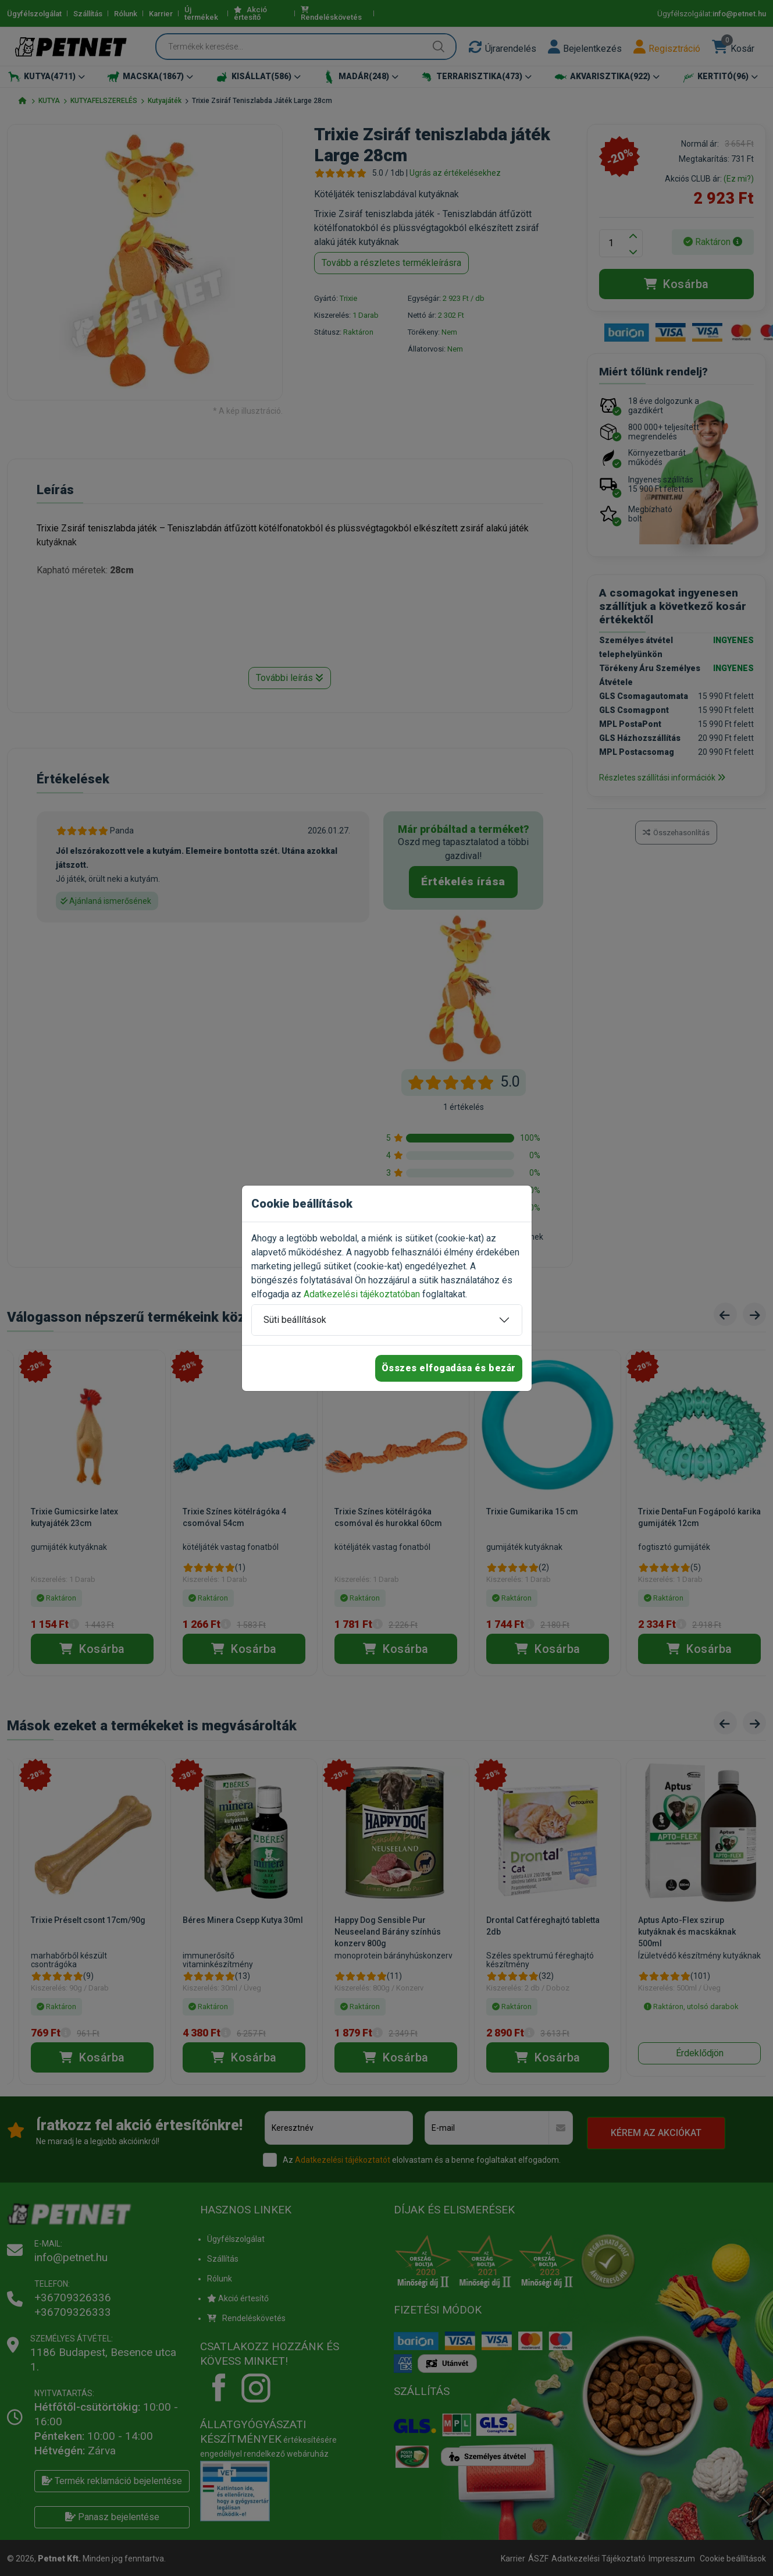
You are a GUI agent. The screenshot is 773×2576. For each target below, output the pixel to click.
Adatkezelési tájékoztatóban (362, 1294)
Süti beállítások (294, 1319)
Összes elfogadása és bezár (449, 1368)
